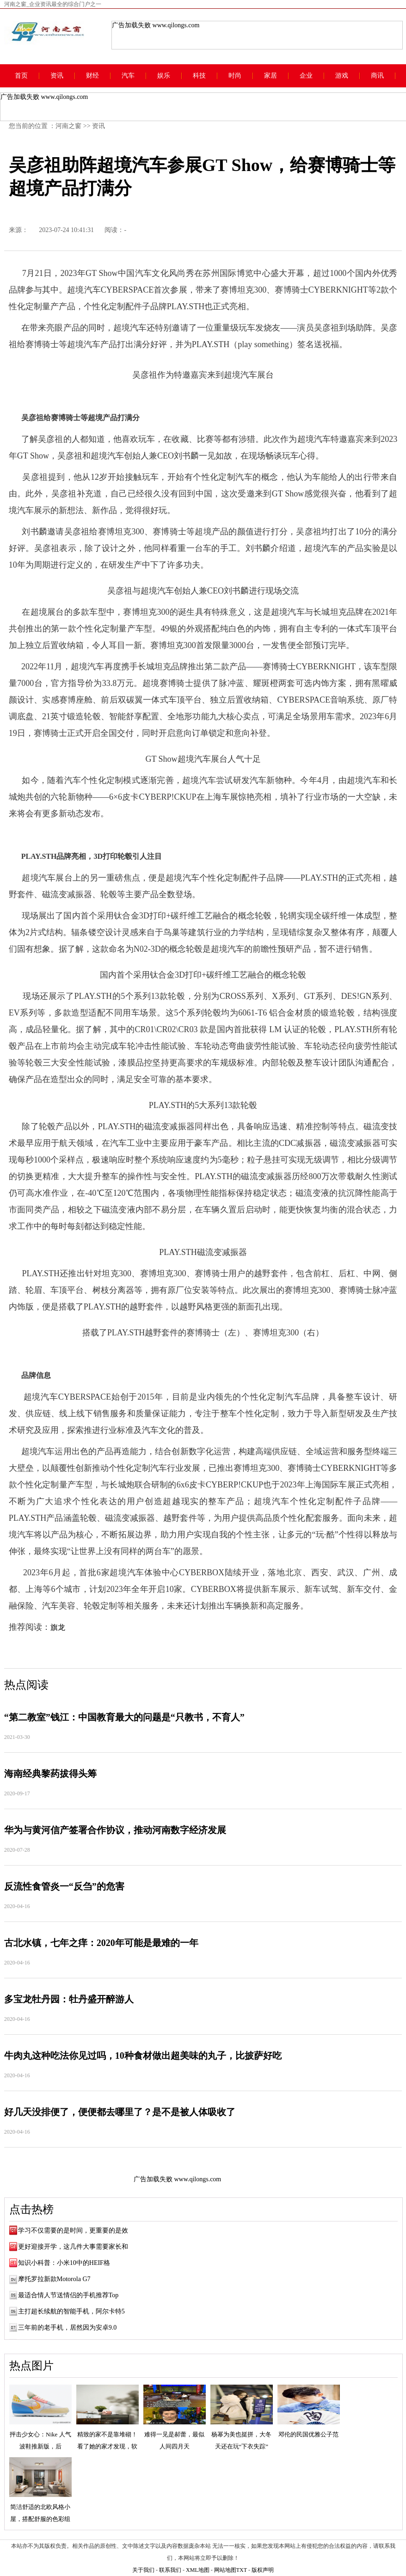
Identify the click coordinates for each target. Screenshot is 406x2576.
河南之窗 (68, 125)
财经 (92, 76)
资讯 (56, 76)
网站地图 (225, 2570)
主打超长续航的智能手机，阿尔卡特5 (71, 2311)
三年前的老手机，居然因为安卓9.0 (67, 2327)
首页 (21, 76)
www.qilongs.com (176, 25)
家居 (270, 76)
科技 (199, 76)
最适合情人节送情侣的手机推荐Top (68, 2295)
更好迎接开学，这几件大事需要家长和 (73, 2246)
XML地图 (197, 2570)
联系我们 (170, 2570)
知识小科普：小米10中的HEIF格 (64, 2262)
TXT (241, 2570)
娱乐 (163, 76)
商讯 (377, 76)
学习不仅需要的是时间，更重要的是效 (73, 2230)
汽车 (128, 76)
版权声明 (263, 2570)
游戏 (341, 76)
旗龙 (57, 1627)
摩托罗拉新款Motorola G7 (54, 2279)
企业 (306, 76)
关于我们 (143, 2570)
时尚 (234, 76)
